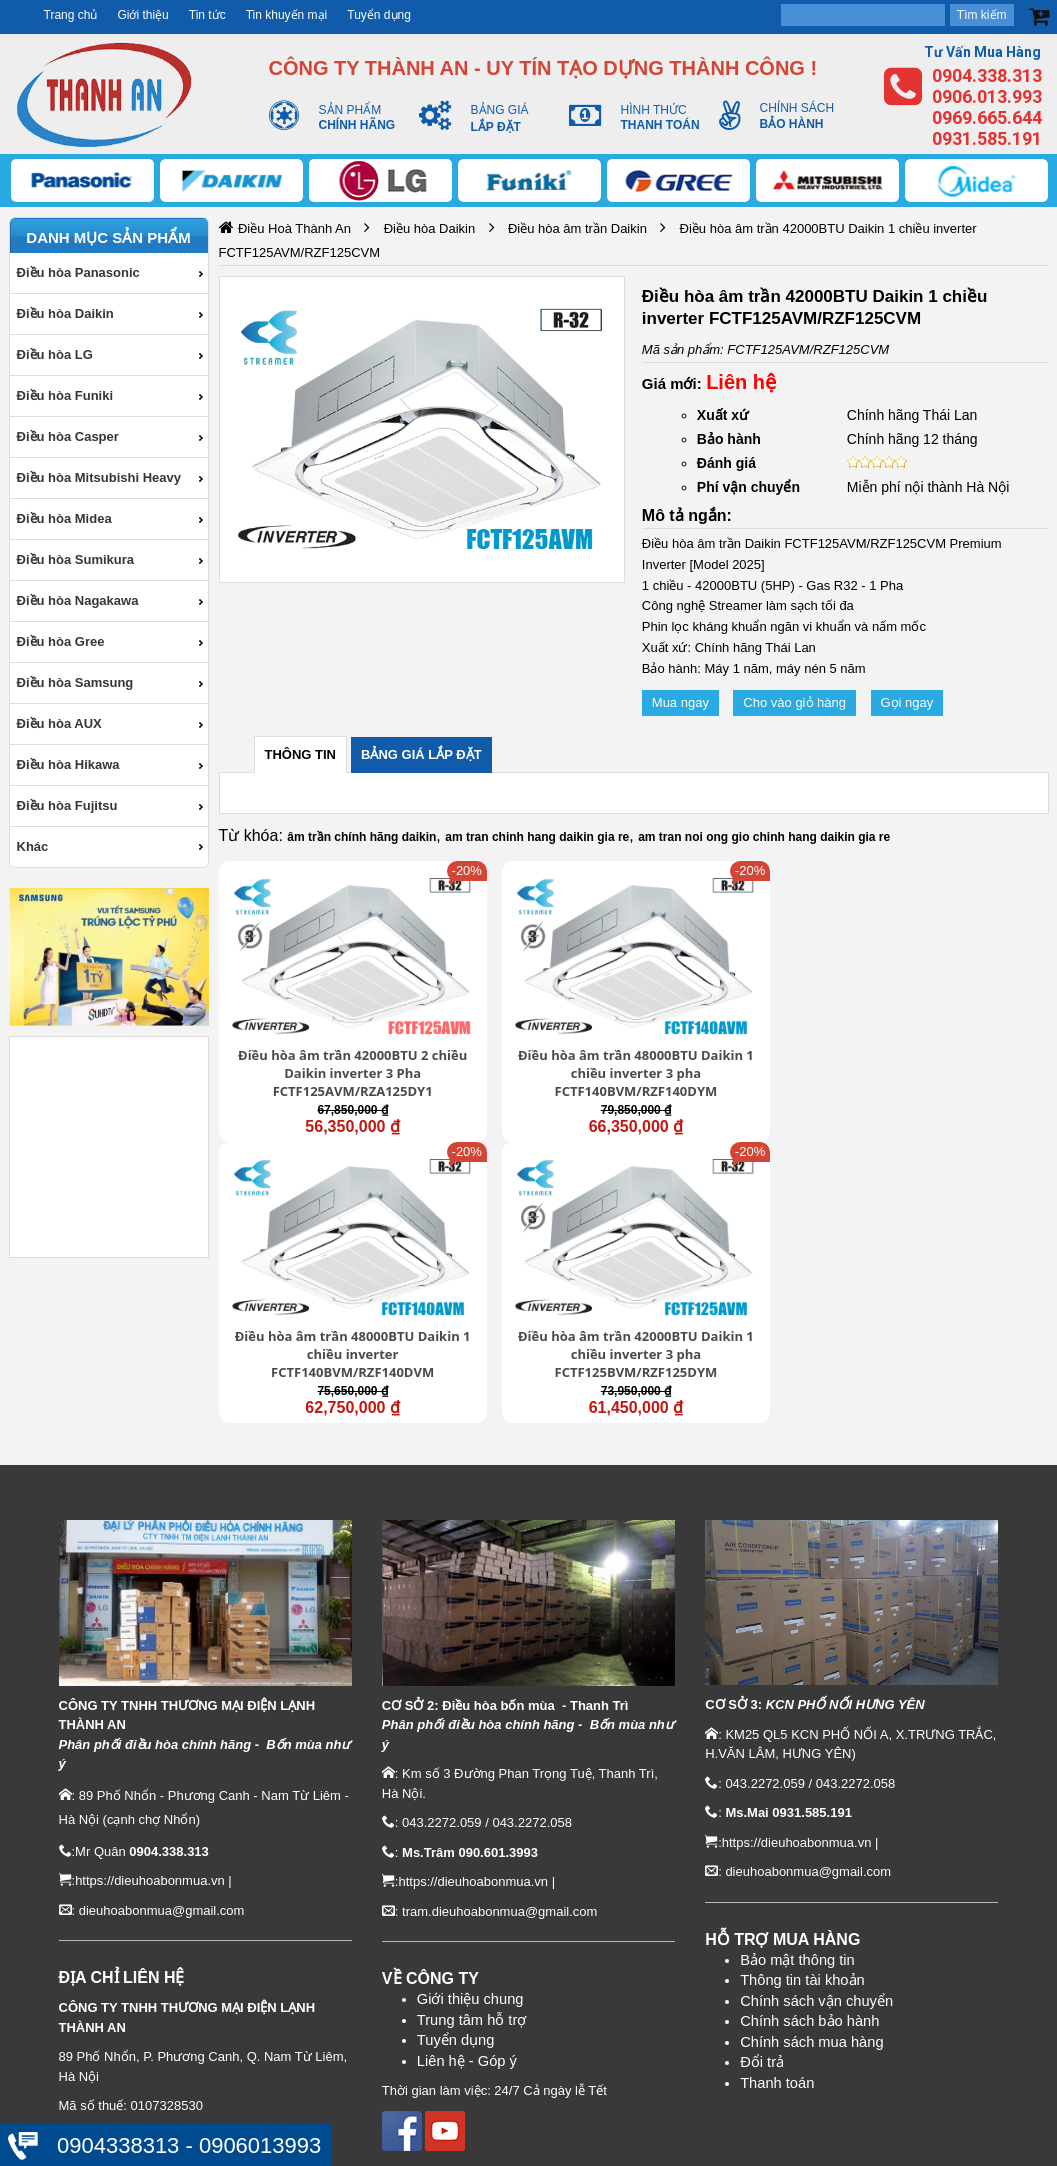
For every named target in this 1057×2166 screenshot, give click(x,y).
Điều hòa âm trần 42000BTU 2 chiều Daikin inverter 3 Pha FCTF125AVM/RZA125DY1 (316, 1023)
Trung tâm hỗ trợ (472, 1822)
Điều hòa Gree (61, 641)
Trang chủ (71, 15)
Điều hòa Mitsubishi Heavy (99, 477)
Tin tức (207, 15)
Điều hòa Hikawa (68, 764)
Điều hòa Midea (64, 518)
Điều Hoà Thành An (294, 228)
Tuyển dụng (379, 15)
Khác (33, 846)
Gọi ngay (907, 702)
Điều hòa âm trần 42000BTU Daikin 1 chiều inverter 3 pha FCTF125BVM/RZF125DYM (951, 1023)
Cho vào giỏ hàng (794, 702)
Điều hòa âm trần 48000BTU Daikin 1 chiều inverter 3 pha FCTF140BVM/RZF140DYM (528, 1023)
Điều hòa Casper (68, 436)
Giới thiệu (142, 15)
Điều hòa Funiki (65, 395)
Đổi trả (762, 1865)
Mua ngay (680, 702)
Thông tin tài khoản (802, 1783)
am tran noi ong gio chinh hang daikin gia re (764, 837)
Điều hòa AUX (59, 723)
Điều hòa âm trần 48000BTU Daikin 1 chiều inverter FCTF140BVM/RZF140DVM (740, 1022)
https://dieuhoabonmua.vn (150, 1683)
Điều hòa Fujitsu (67, 805)
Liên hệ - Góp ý (467, 1863)
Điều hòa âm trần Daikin (577, 228)
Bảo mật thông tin (797, 1762)
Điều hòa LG (55, 354)
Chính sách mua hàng (811, 1845)
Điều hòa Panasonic (78, 272)
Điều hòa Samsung (75, 682)
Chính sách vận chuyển (816, 1804)
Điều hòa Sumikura (76, 559)
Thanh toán (777, 1886)
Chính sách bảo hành (809, 1824)
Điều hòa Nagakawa (78, 600)
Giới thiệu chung (470, 1802)
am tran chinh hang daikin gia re (537, 837)
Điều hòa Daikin (65, 313)
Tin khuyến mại (287, 15)
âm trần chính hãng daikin (361, 837)
